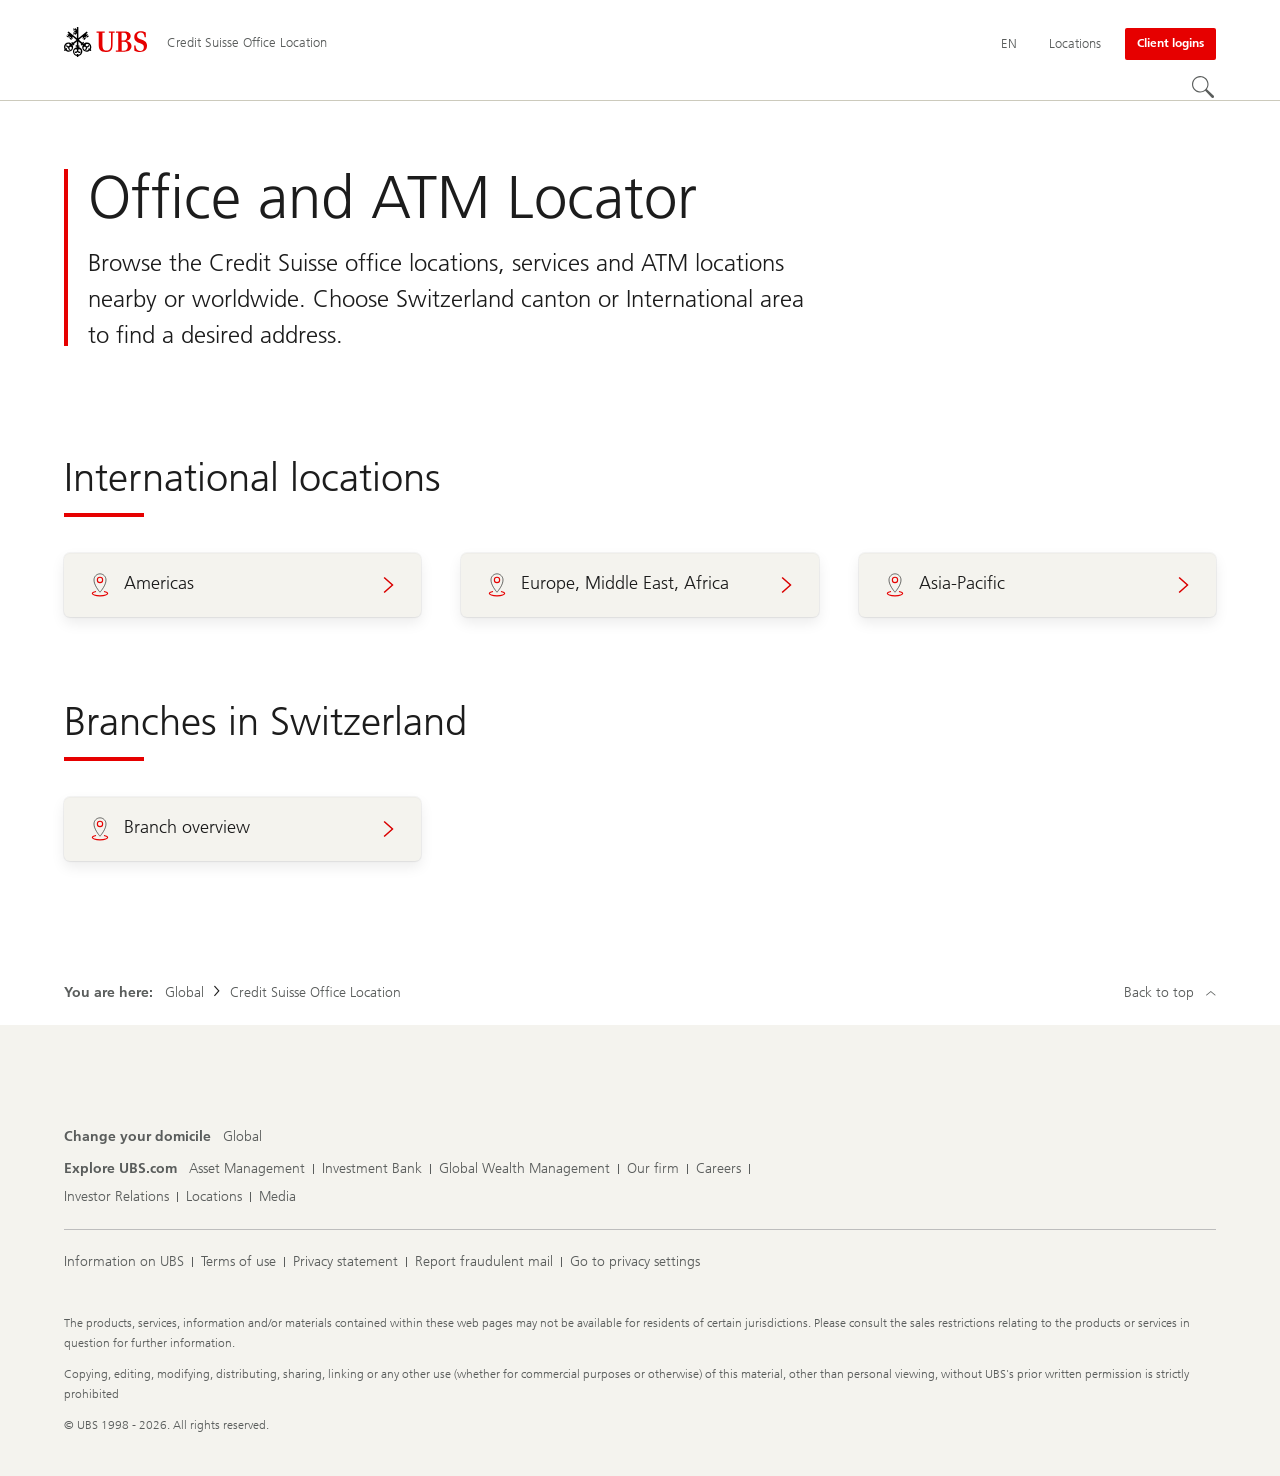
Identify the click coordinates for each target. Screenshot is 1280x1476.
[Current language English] (1009, 44)
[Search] (1204, 88)
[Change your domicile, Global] (242, 1137)
